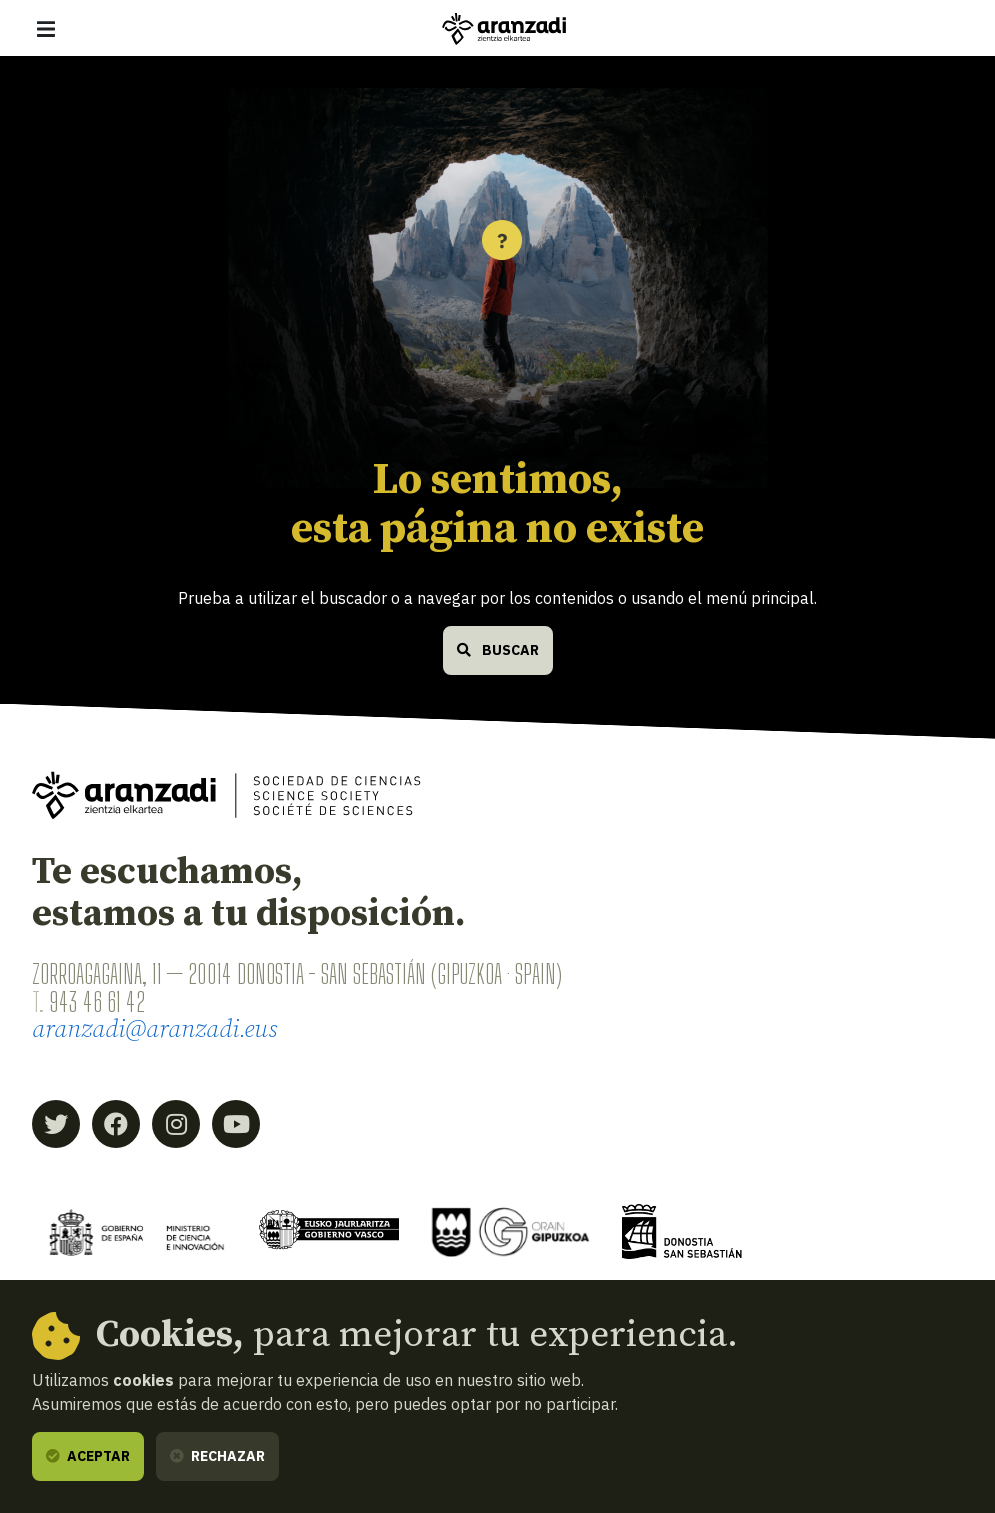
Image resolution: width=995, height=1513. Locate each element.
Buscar (498, 650)
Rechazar (217, 1456)
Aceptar (88, 1456)
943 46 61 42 (97, 1002)
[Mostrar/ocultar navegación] (46, 29)
